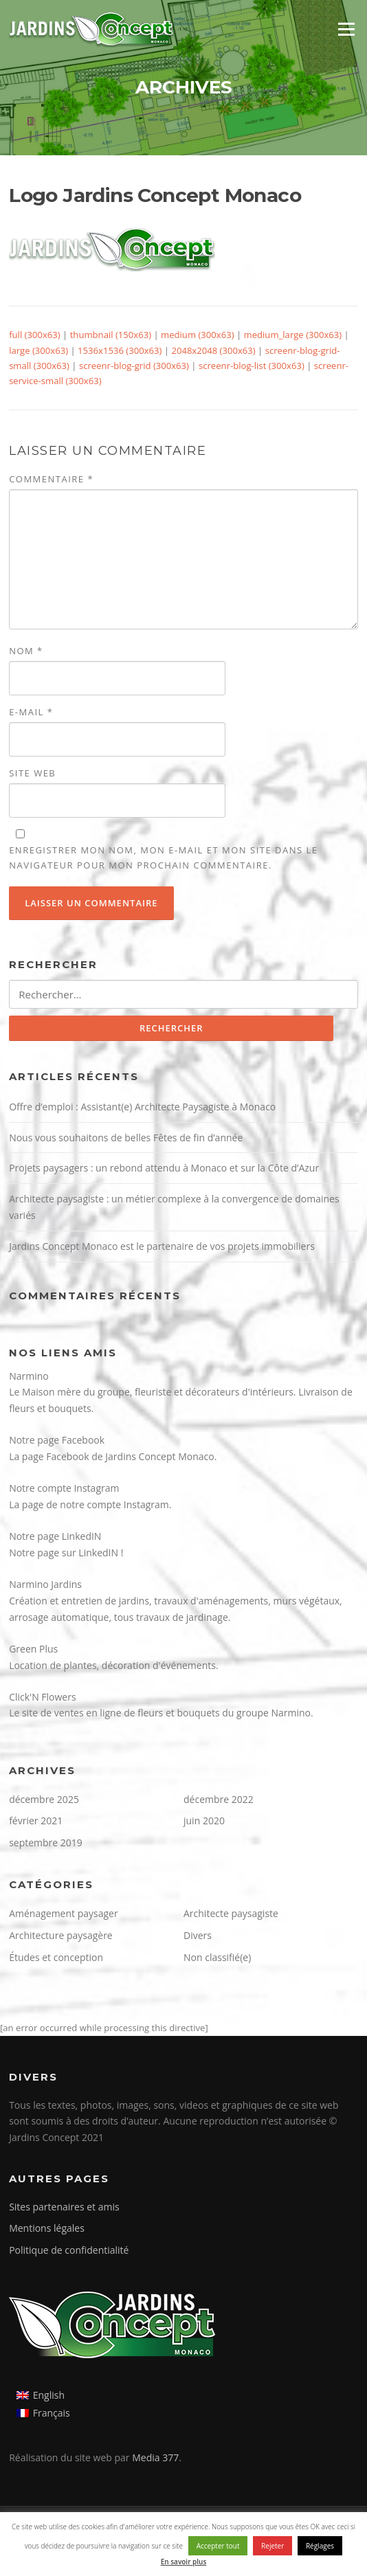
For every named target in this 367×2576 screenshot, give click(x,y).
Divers (198, 1935)
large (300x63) (38, 350)
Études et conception (56, 1957)
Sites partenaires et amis (64, 2206)
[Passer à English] (43, 2395)
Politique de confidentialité (69, 2249)
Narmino (29, 1375)
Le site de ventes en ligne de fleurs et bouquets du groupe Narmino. (161, 1712)
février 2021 (36, 1820)
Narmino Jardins (45, 1584)
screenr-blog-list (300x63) (251, 365)
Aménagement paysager (63, 1913)
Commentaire (51, 479)
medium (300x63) (197, 334)
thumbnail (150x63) (110, 334)
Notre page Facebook (56, 1439)
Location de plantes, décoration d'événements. (113, 1665)
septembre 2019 (45, 1842)
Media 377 (155, 2457)
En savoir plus (184, 2561)
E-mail (31, 712)
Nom (26, 651)
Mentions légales (47, 2228)
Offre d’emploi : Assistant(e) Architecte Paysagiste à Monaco (142, 1106)
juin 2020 (204, 1820)
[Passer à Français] (43, 2413)
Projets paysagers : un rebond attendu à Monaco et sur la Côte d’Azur (164, 1167)
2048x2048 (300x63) (213, 350)
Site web (32, 773)
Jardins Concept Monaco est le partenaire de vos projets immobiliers (162, 1246)
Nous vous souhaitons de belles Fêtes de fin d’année (126, 1137)
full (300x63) (34, 334)
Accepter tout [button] (218, 2546)
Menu (346, 29)
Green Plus (33, 1648)
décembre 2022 (219, 1799)
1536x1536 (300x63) (120, 350)
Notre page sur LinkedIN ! (66, 1552)
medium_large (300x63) (293, 334)
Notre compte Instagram (64, 1487)
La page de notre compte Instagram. (90, 1504)
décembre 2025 (44, 1799)
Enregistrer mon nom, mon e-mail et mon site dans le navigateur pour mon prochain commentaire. (163, 857)
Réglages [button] (320, 2546)
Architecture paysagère (61, 1935)
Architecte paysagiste (231, 1913)
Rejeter (272, 2546)
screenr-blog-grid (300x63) (134, 365)
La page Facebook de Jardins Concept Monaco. (112, 1456)
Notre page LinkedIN (55, 1536)
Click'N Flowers (42, 1696)
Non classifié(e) (217, 1957)
